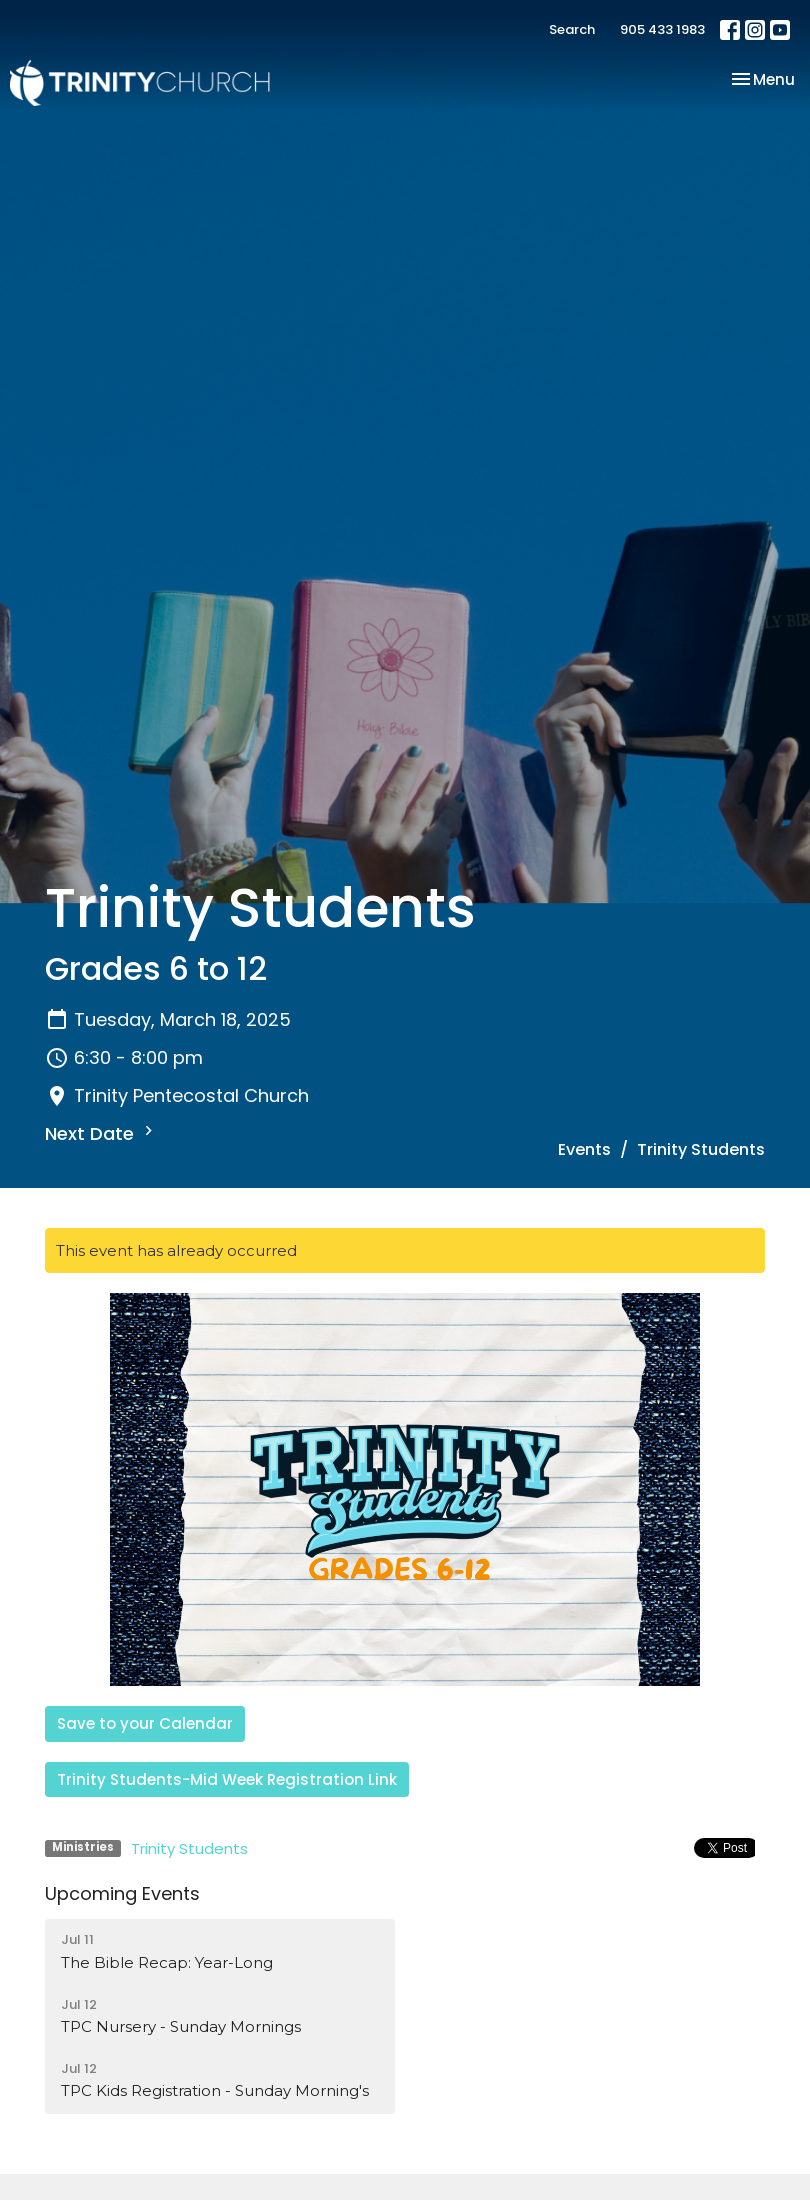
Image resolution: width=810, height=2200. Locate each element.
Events (584, 1149)
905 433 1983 (662, 29)
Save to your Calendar (145, 1723)
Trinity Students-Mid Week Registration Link (227, 1779)
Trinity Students (189, 1848)
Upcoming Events (122, 1893)
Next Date (101, 1133)
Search (572, 29)
